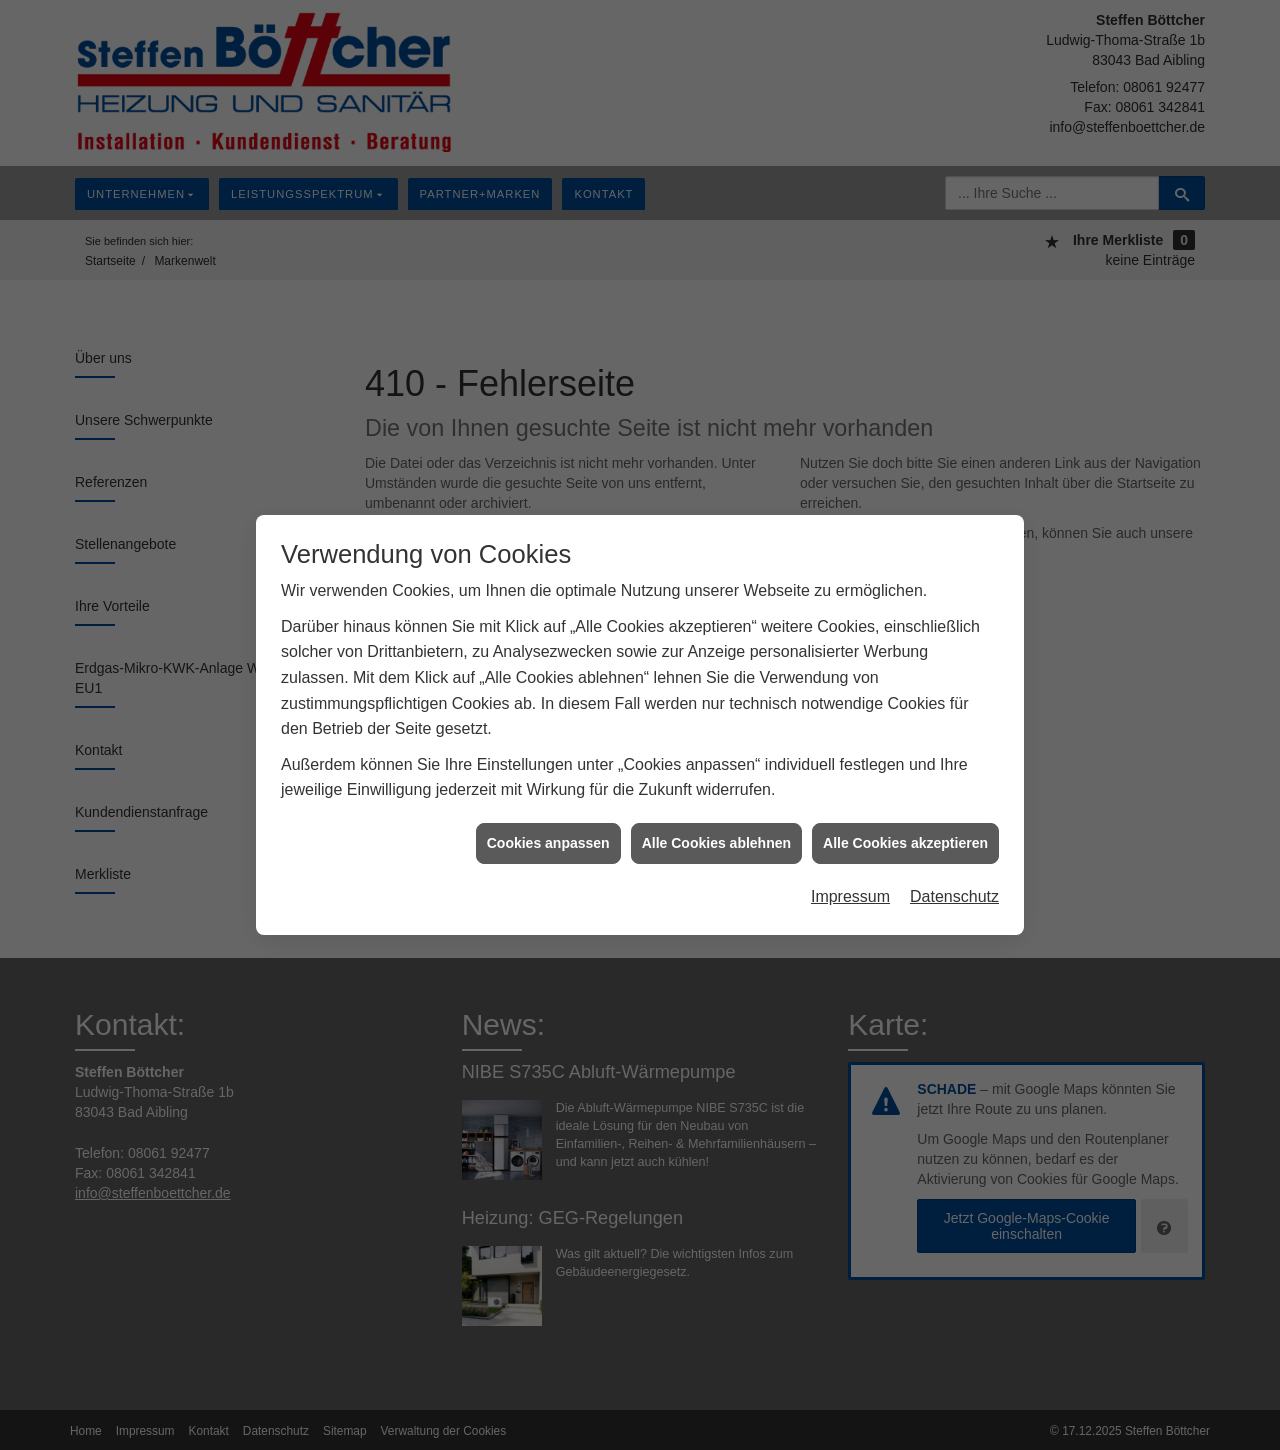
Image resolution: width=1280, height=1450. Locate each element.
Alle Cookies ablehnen (716, 833)
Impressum (850, 887)
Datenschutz (954, 887)
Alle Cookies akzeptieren (905, 833)
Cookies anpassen (548, 833)
